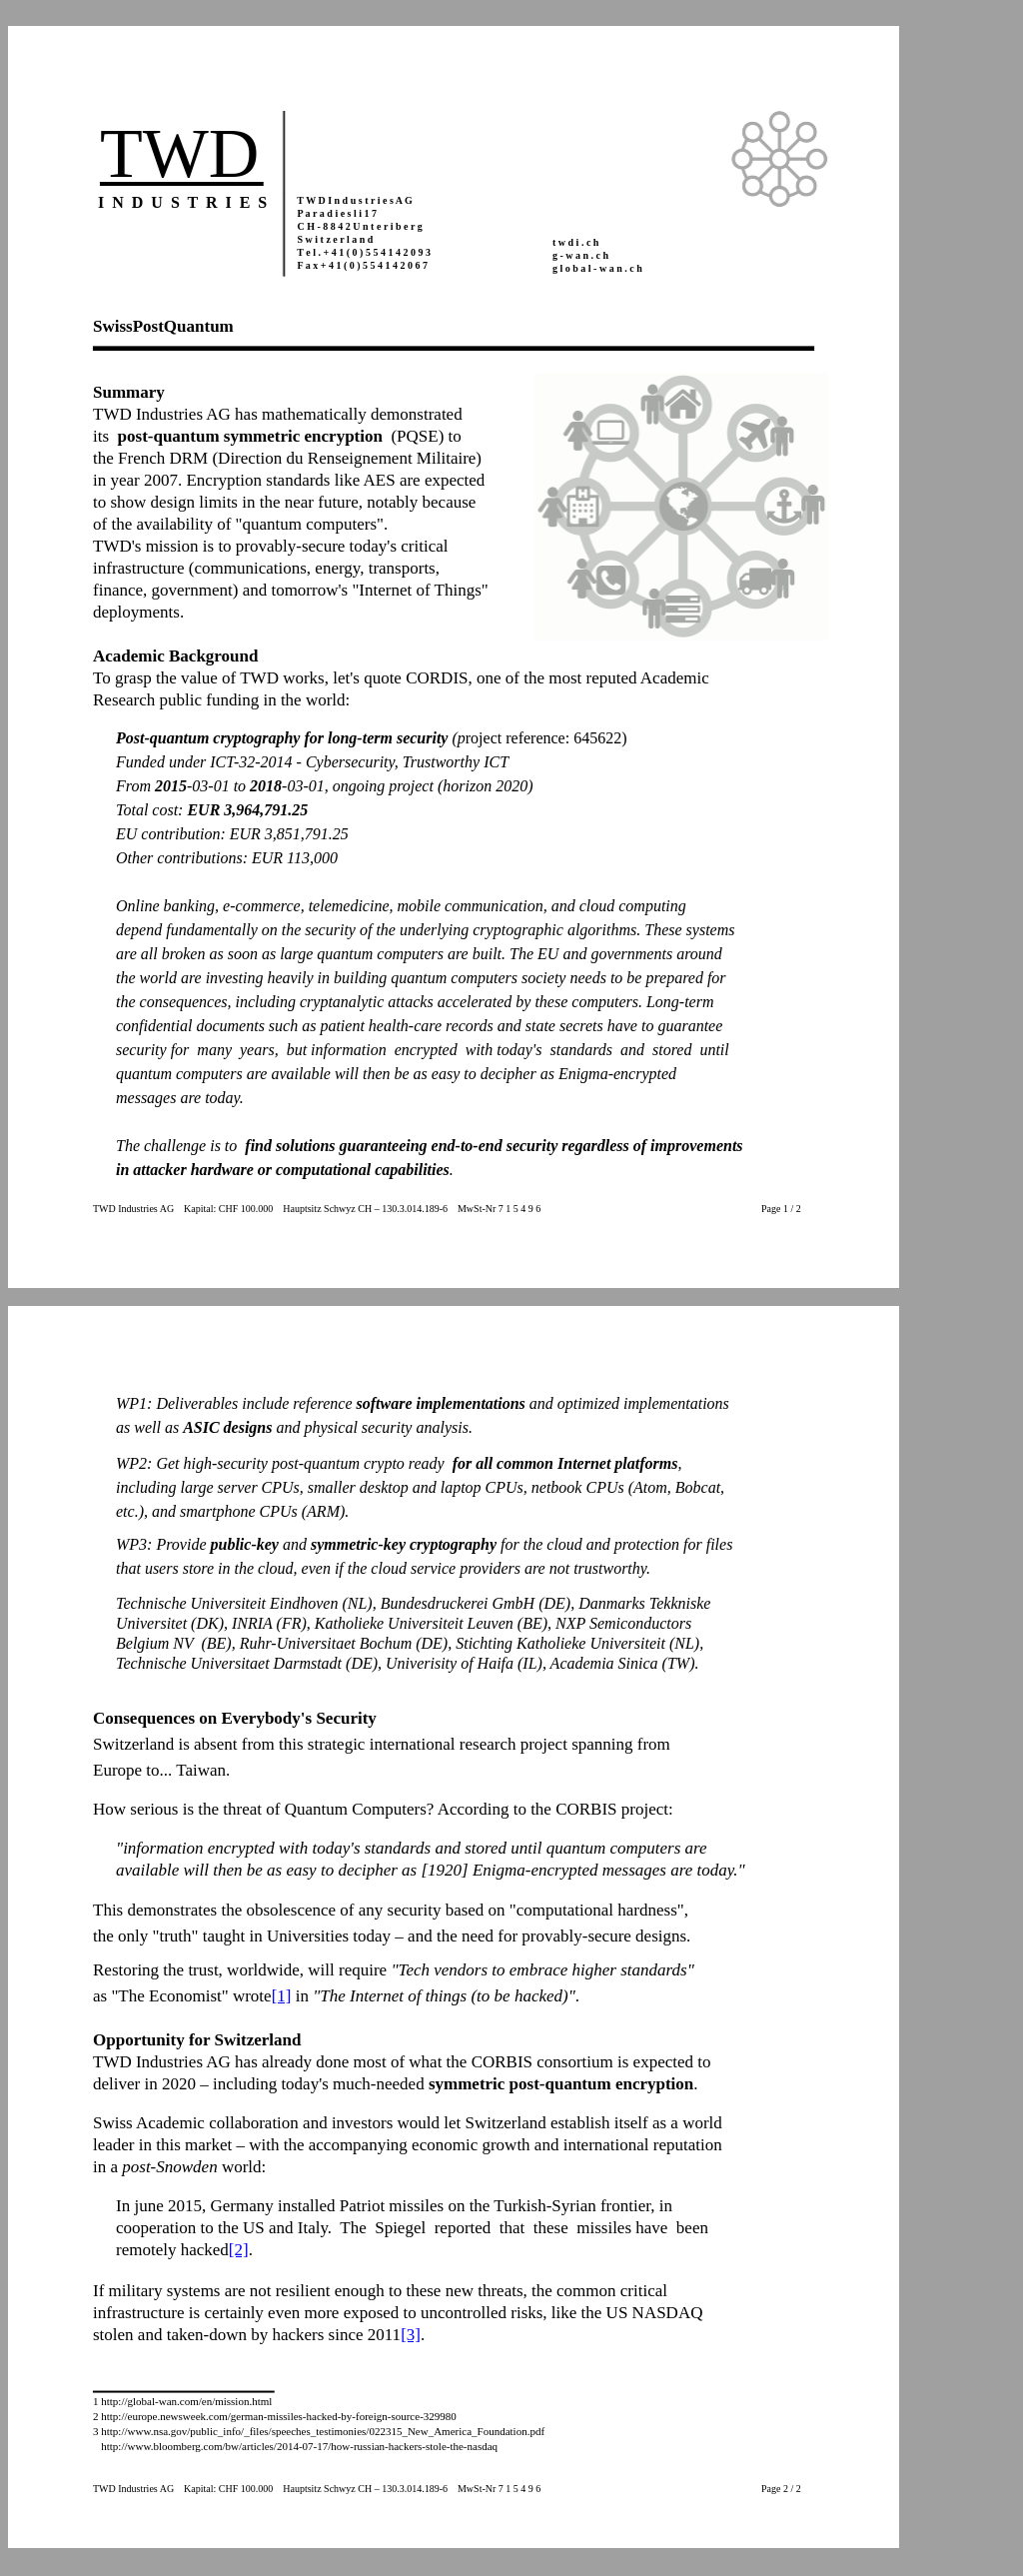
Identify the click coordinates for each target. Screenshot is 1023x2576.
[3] (411, 2334)
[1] (282, 1995)
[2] (239, 2249)
